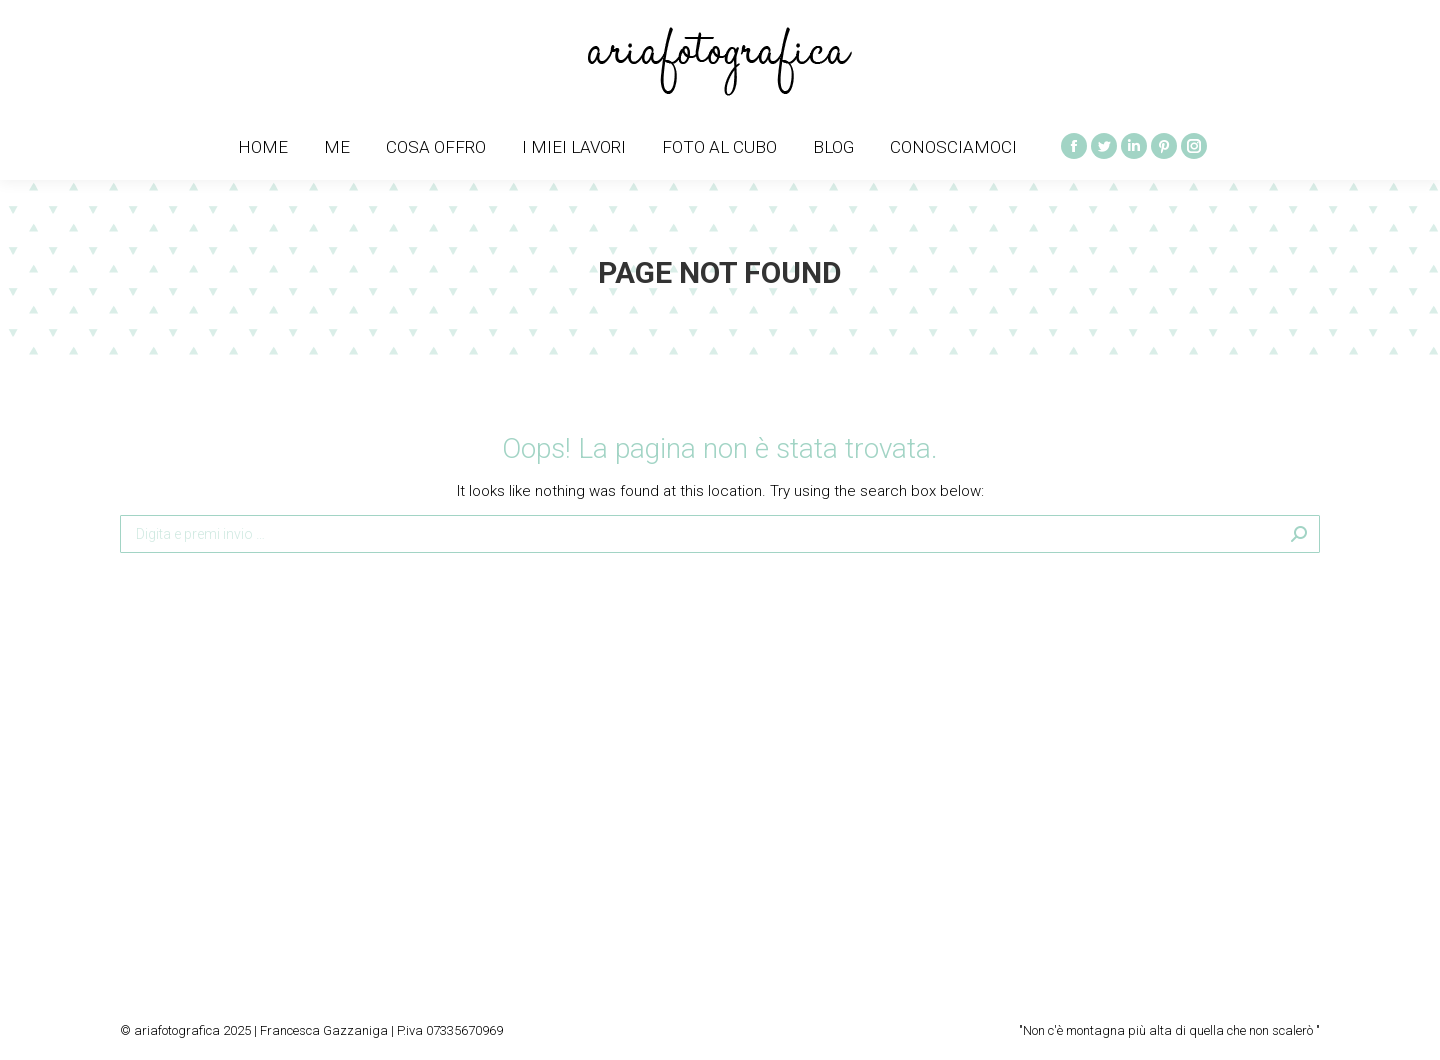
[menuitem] (263, 147)
